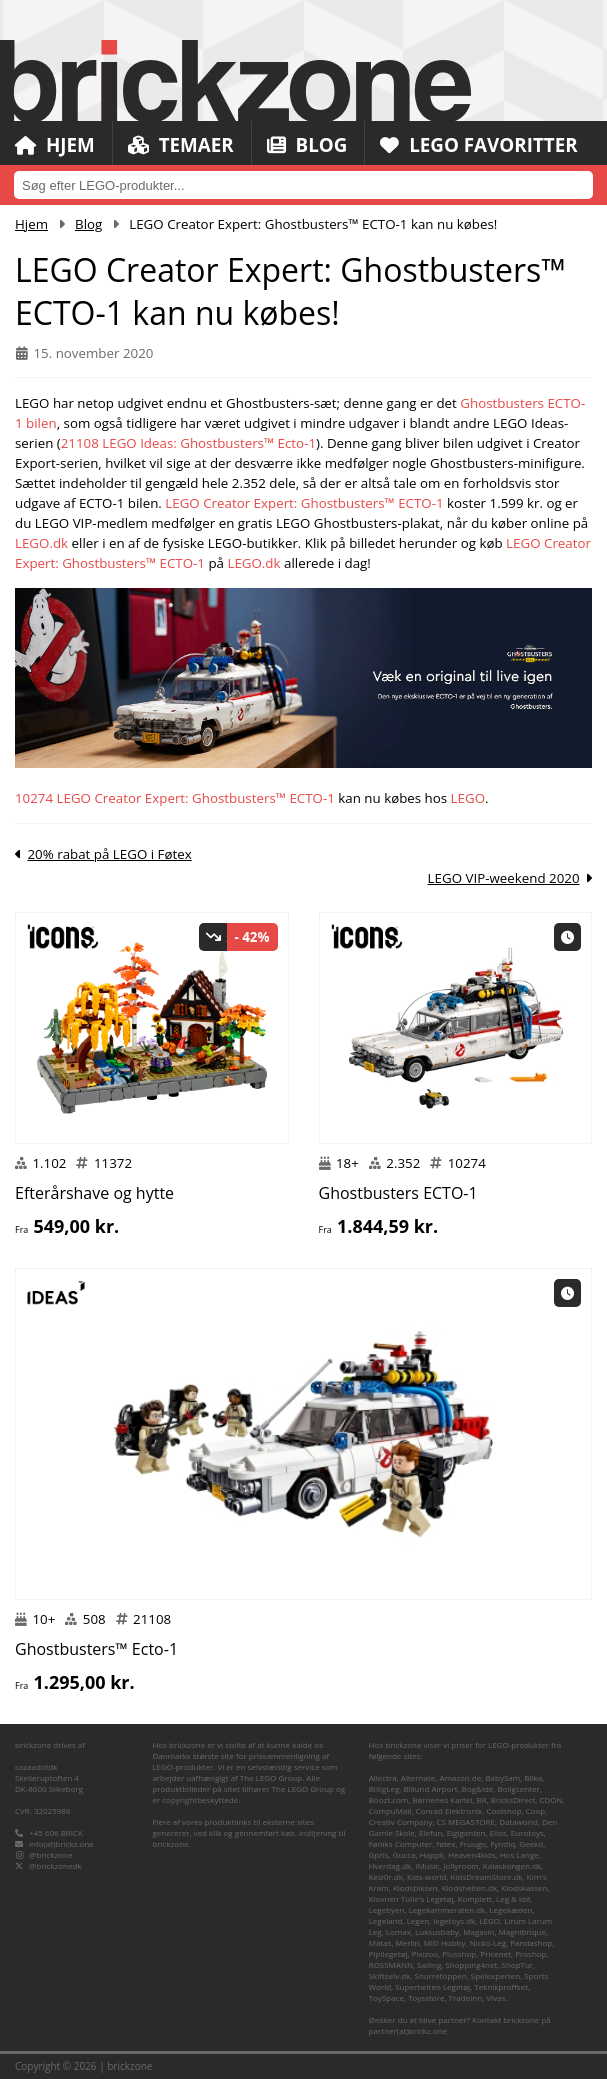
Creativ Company (401, 1821)
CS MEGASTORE (466, 1821)
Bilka (533, 1777)
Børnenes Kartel (442, 1799)
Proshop (530, 1953)
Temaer (181, 145)
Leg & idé (513, 1898)
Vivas (495, 1997)
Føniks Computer (401, 1843)
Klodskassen (524, 1887)
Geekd (531, 1843)
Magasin (478, 1931)
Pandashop (531, 1942)
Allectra (383, 1777)
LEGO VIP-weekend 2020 (504, 878)
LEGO (468, 798)
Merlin (408, 1942)
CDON (550, 1799)
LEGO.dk (41, 543)
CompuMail (390, 1810)
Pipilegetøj (388, 1953)
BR (481, 1799)
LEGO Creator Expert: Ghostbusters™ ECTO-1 (304, 503)
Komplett (475, 1898)
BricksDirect (513, 1799)
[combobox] (303, 185)
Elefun (430, 1832)
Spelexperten (495, 1975)
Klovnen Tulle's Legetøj (411, 1898)
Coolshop (503, 1810)
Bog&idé (478, 1788)
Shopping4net (471, 1964)
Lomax (398, 1931)
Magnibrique (522, 1931)
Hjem (55, 145)
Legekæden (510, 1909)
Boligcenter (519, 1788)
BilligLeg (384, 1788)
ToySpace (386, 1997)
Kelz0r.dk (386, 1876)
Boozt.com (389, 1799)
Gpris (379, 1854)
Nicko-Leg (488, 1942)
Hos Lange (519, 1854)
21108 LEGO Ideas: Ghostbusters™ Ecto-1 (188, 443)
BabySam (502, 1777)
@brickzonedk (55, 1865)
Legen (418, 1920)
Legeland (386, 1920)
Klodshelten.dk (469, 1887)
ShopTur (518, 1964)
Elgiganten (466, 1832)
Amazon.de (460, 1777)
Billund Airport (430, 1788)
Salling (429, 1964)
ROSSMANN (391, 1964)
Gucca (404, 1854)
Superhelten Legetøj (432, 1986)
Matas (380, 1942)
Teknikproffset (501, 1986)
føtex (445, 1843)
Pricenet (495, 1953)
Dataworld (518, 1821)
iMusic (427, 1865)
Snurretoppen (441, 1975)
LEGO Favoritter (482, 145)
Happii (432, 1854)
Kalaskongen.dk (512, 1865)
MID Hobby (445, 1942)
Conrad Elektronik (449, 1810)
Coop (536, 1810)
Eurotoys (527, 1832)
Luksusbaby (437, 1931)
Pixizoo (425, 1953)
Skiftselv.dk (390, 1975)
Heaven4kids (472, 1854)
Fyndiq (502, 1843)
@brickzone (50, 1854)
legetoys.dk (454, 1920)
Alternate (418, 1777)
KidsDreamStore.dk (487, 1876)
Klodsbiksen (415, 1887)
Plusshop (459, 1953)
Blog (308, 145)
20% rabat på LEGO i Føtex (109, 854)
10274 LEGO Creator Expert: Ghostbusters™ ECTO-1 (175, 798)
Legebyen (387, 1909)
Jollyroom (460, 1865)
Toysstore (426, 1997)
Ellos (498, 1832)
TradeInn (466, 1997)
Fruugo (473, 1843)
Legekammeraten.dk (447, 1909)
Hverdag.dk (390, 1865)
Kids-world (426, 1876)
